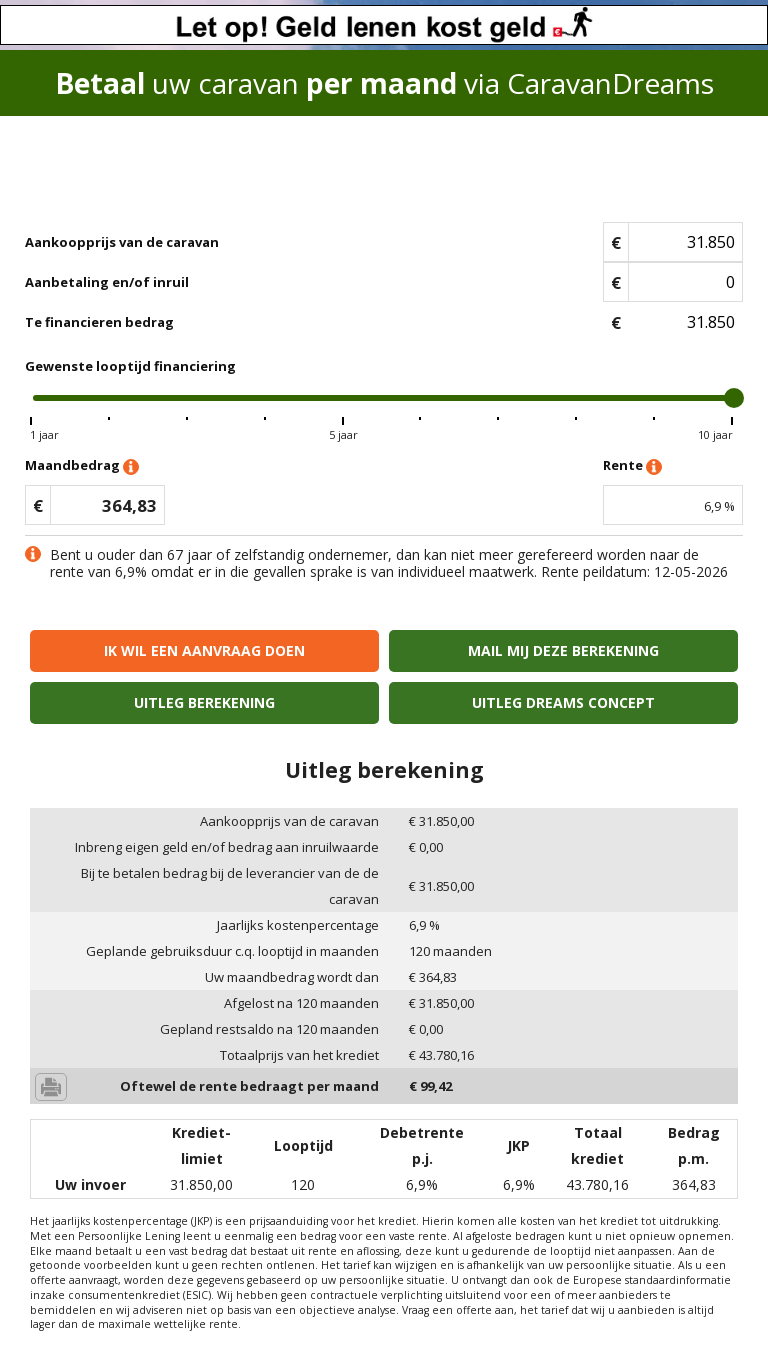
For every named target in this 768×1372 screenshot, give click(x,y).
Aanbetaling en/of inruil (107, 282)
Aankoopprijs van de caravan (122, 242)
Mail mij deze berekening (563, 650)
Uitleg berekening (204, 702)
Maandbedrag (82, 466)
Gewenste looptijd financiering (130, 366)
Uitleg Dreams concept (563, 702)
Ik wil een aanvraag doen (204, 650)
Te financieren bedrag (99, 322)
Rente (632, 466)
